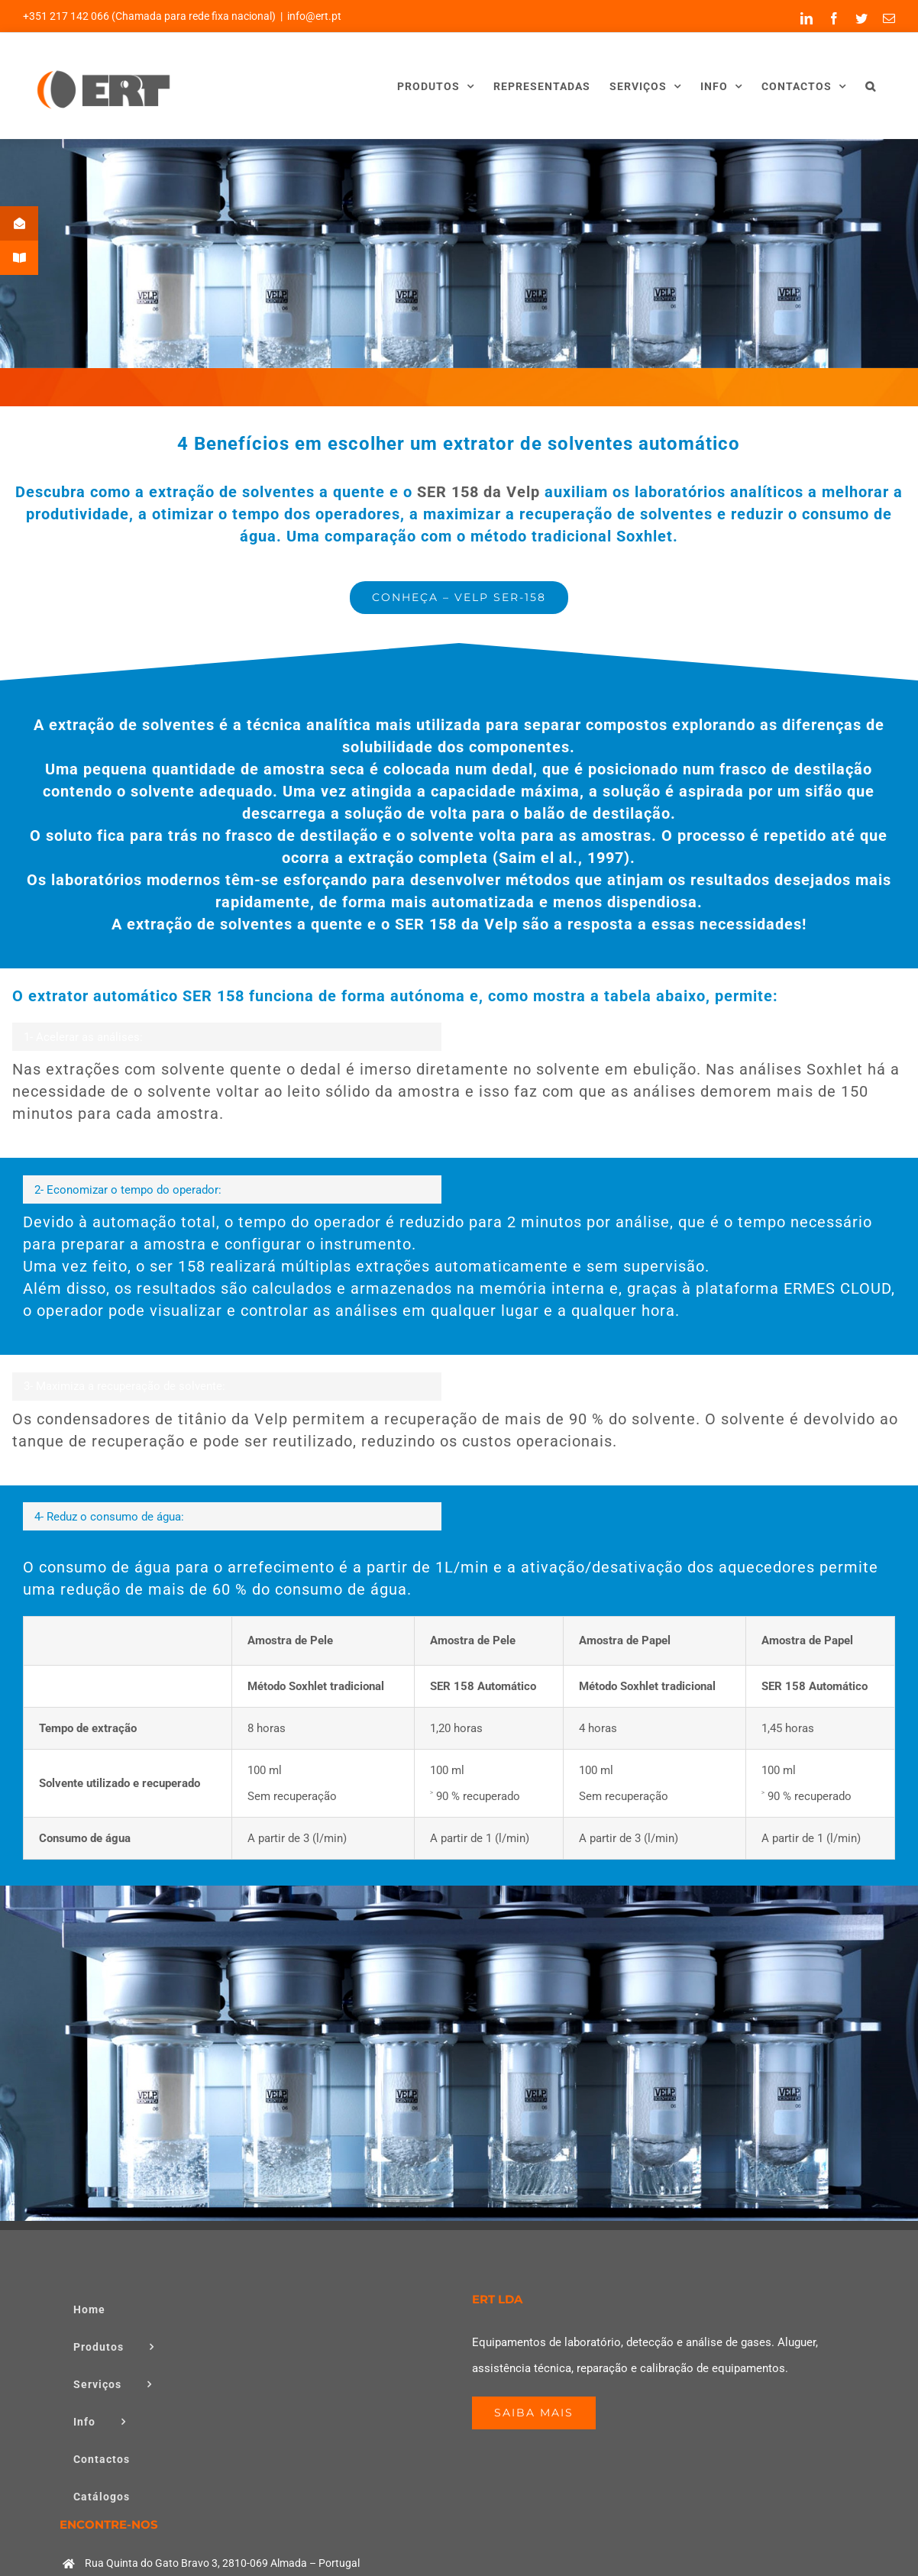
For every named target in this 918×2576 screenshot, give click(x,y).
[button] (870, 86)
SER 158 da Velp (476, 492)
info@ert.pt (314, 16)
